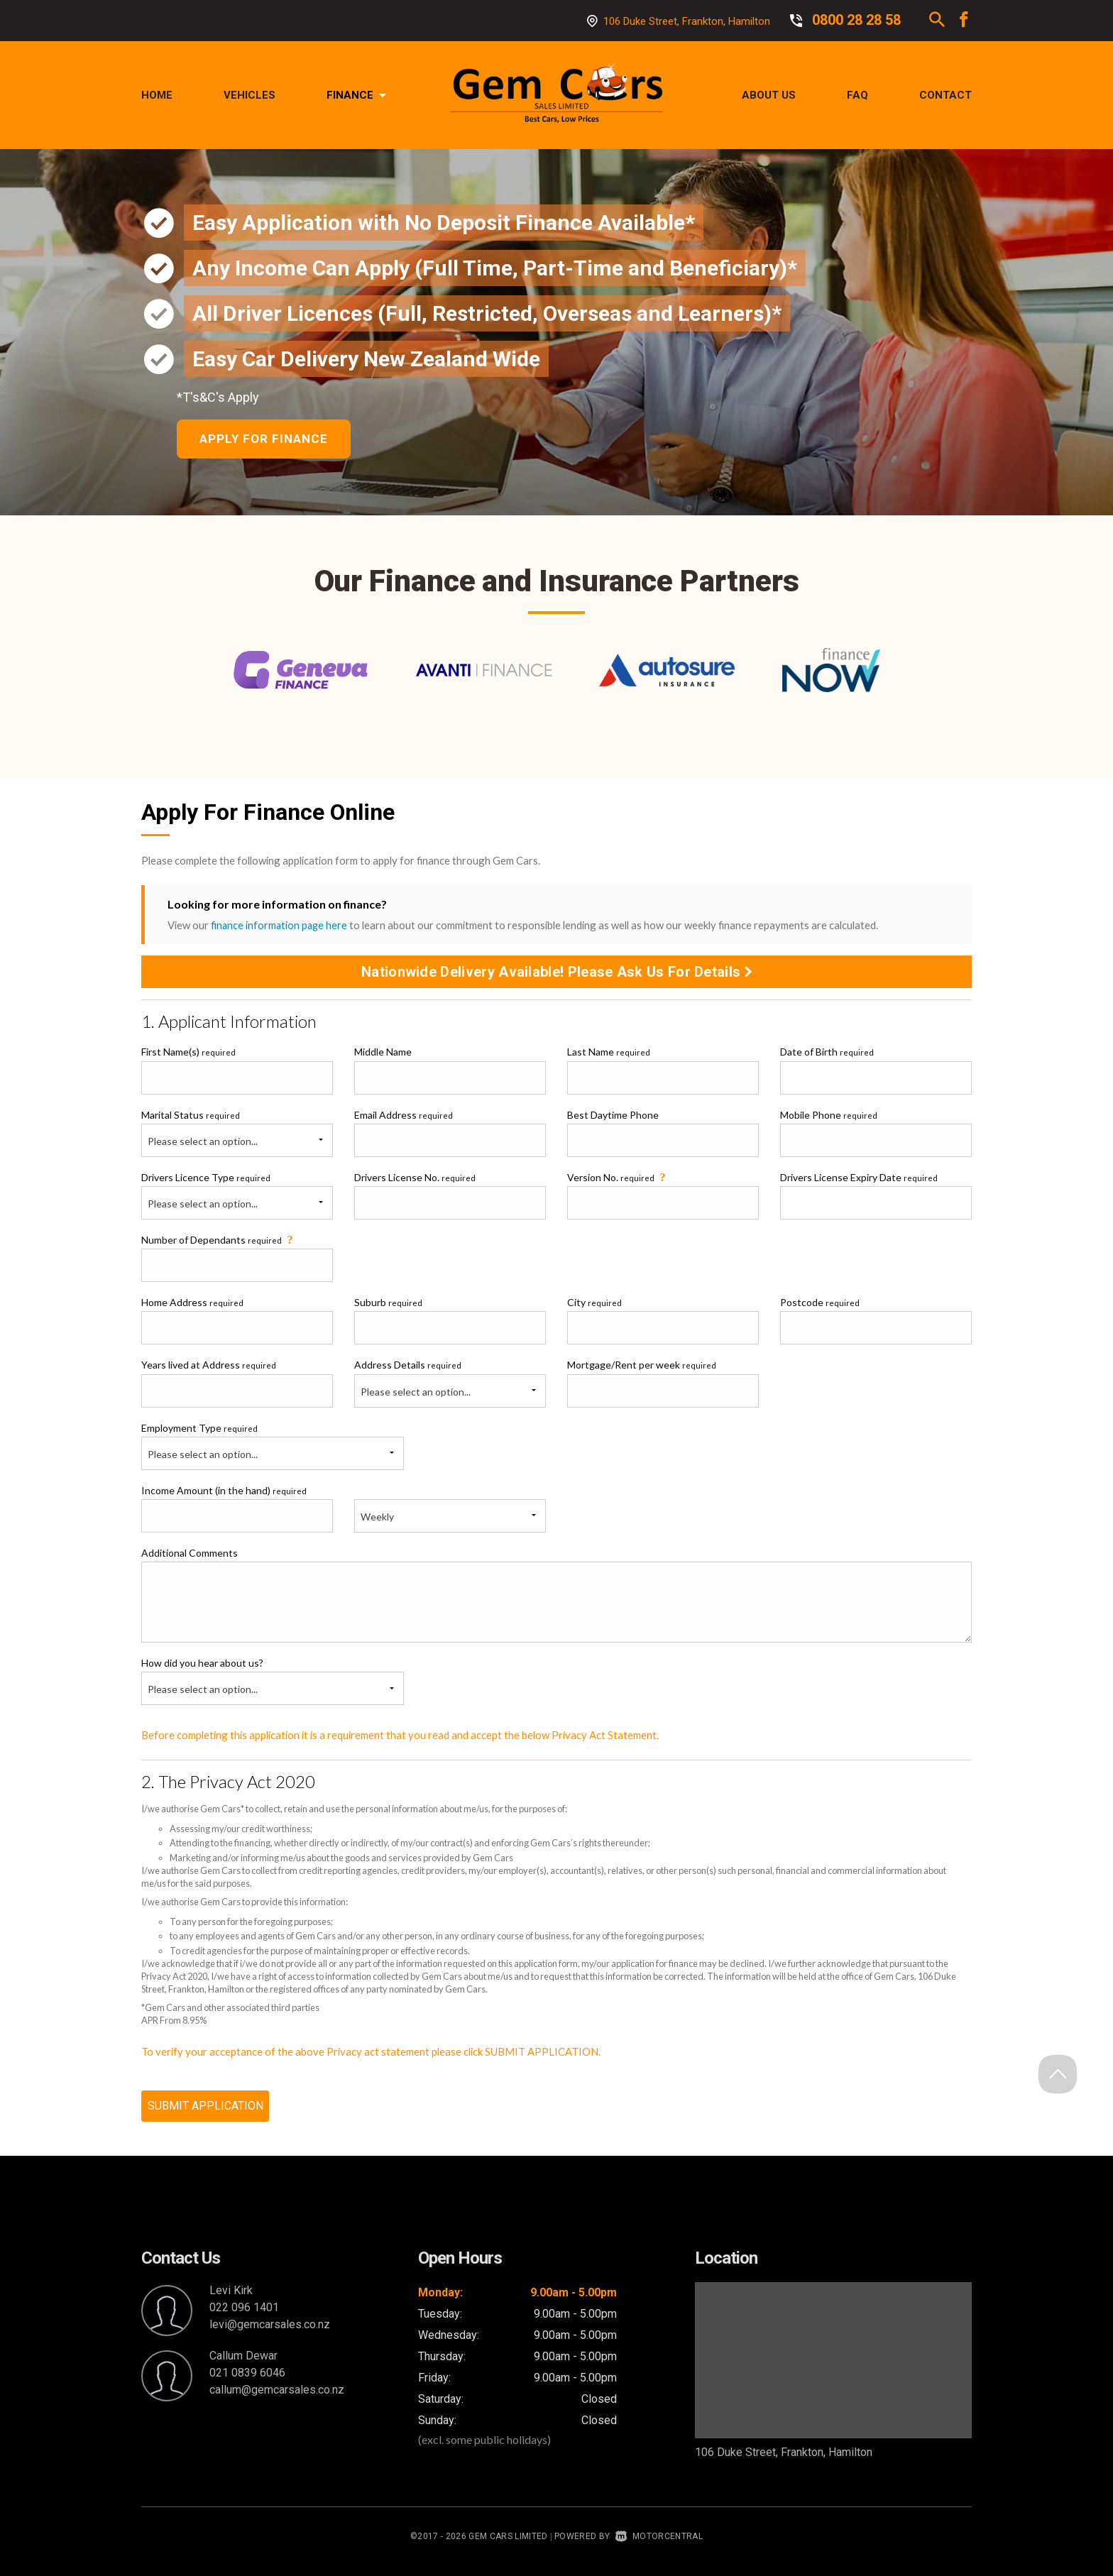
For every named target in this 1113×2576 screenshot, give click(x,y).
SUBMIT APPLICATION (205, 2113)
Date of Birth (827, 1055)
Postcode (820, 1305)
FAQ (857, 95)
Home (156, 95)
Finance (356, 95)
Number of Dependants (218, 1242)
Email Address (403, 1118)
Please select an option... (203, 1144)
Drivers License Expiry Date (859, 1180)
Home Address (192, 1305)
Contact (945, 95)
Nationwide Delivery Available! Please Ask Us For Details (556, 975)
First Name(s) (188, 1055)
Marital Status (190, 1118)
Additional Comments (189, 1556)
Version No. (617, 1179)
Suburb (388, 1305)
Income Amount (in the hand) (224, 1493)
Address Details (407, 1368)
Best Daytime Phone (613, 1118)
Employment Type (272, 1449)
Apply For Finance (265, 440)
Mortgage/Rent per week (641, 1368)
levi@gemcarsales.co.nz (269, 2331)
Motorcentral (659, 2543)
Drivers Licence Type (205, 1180)
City (594, 1305)
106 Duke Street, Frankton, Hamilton (686, 21)
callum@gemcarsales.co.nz (276, 2397)
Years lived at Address (208, 1368)
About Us (769, 95)
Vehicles (249, 95)
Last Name (608, 1055)
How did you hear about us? (202, 1666)
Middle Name (383, 1055)
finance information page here (280, 928)
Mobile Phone (828, 1118)
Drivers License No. (415, 1180)
